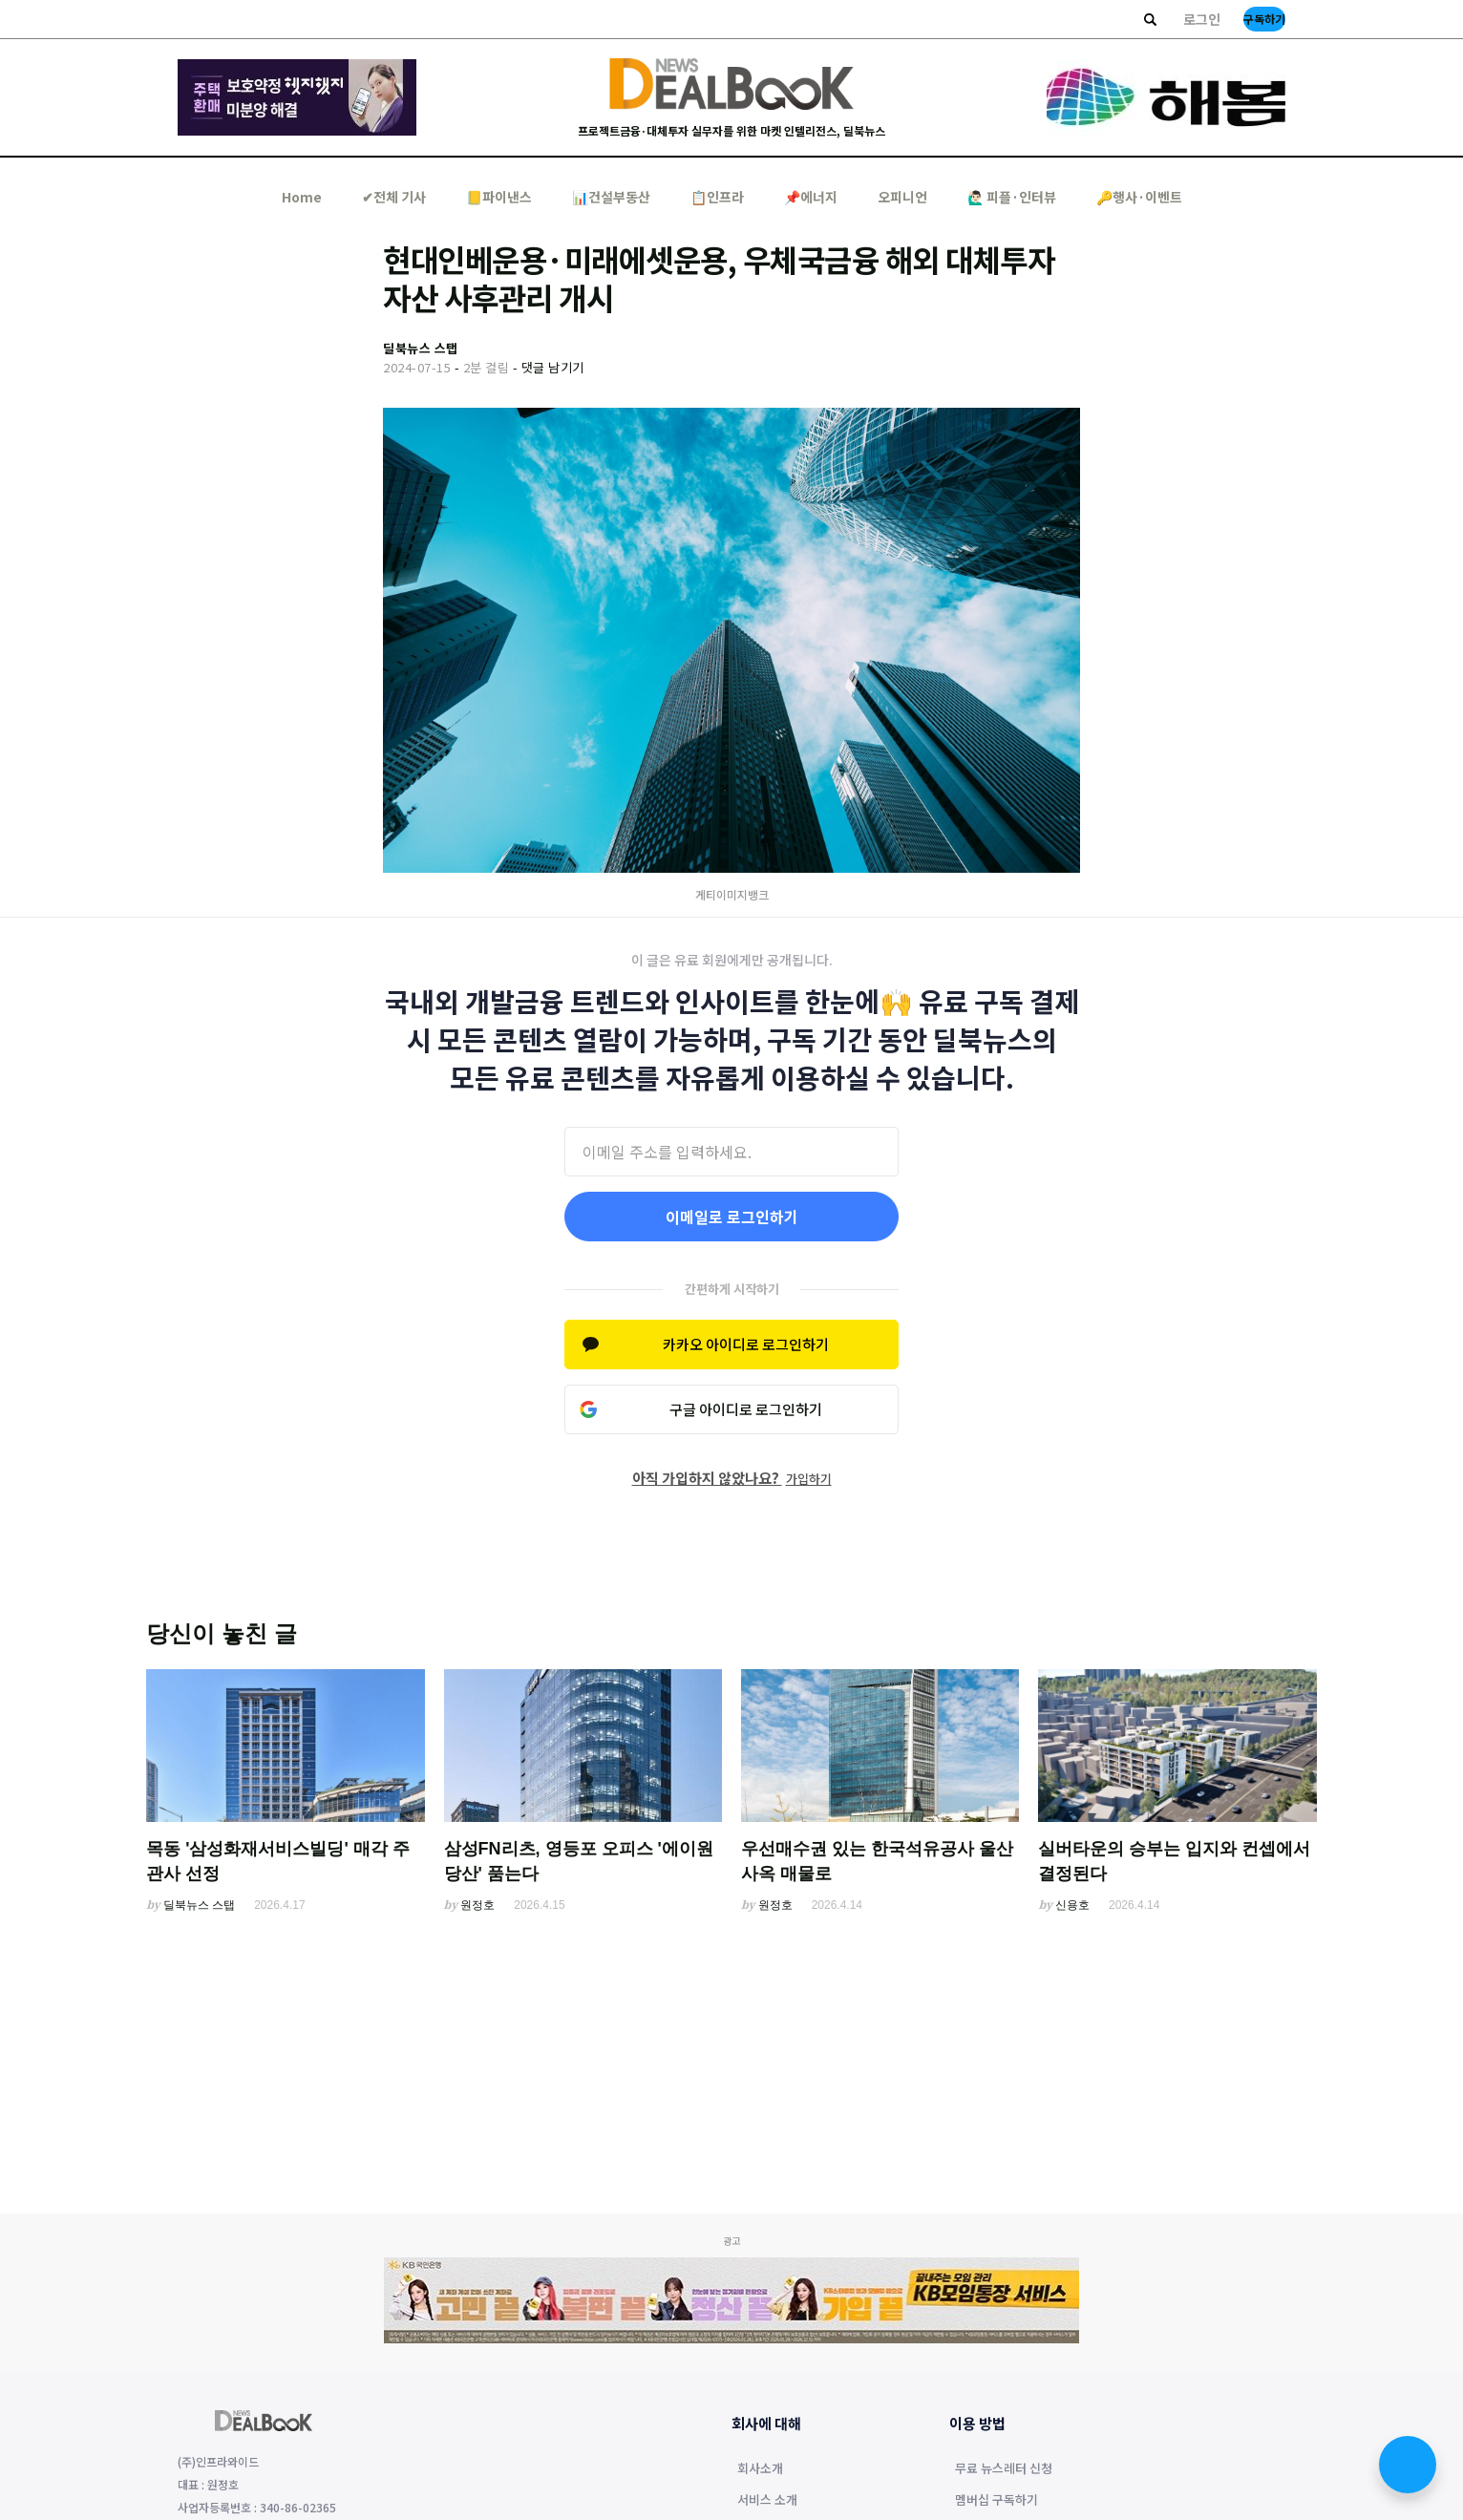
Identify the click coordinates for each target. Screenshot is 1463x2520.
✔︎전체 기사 (394, 196)
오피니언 (902, 196)
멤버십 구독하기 (996, 2501)
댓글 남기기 (552, 367)
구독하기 (1264, 19)
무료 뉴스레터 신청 (1003, 2469)
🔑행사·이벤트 (1139, 196)
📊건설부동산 (611, 196)
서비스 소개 (767, 2501)
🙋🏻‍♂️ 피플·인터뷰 (1011, 196)
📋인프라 (717, 196)
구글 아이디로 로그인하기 (745, 1409)
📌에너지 (811, 196)
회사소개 (760, 2469)
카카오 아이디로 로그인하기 (746, 1344)
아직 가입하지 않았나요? (732, 1478)
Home (302, 196)
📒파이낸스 (499, 196)
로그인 (1201, 19)
